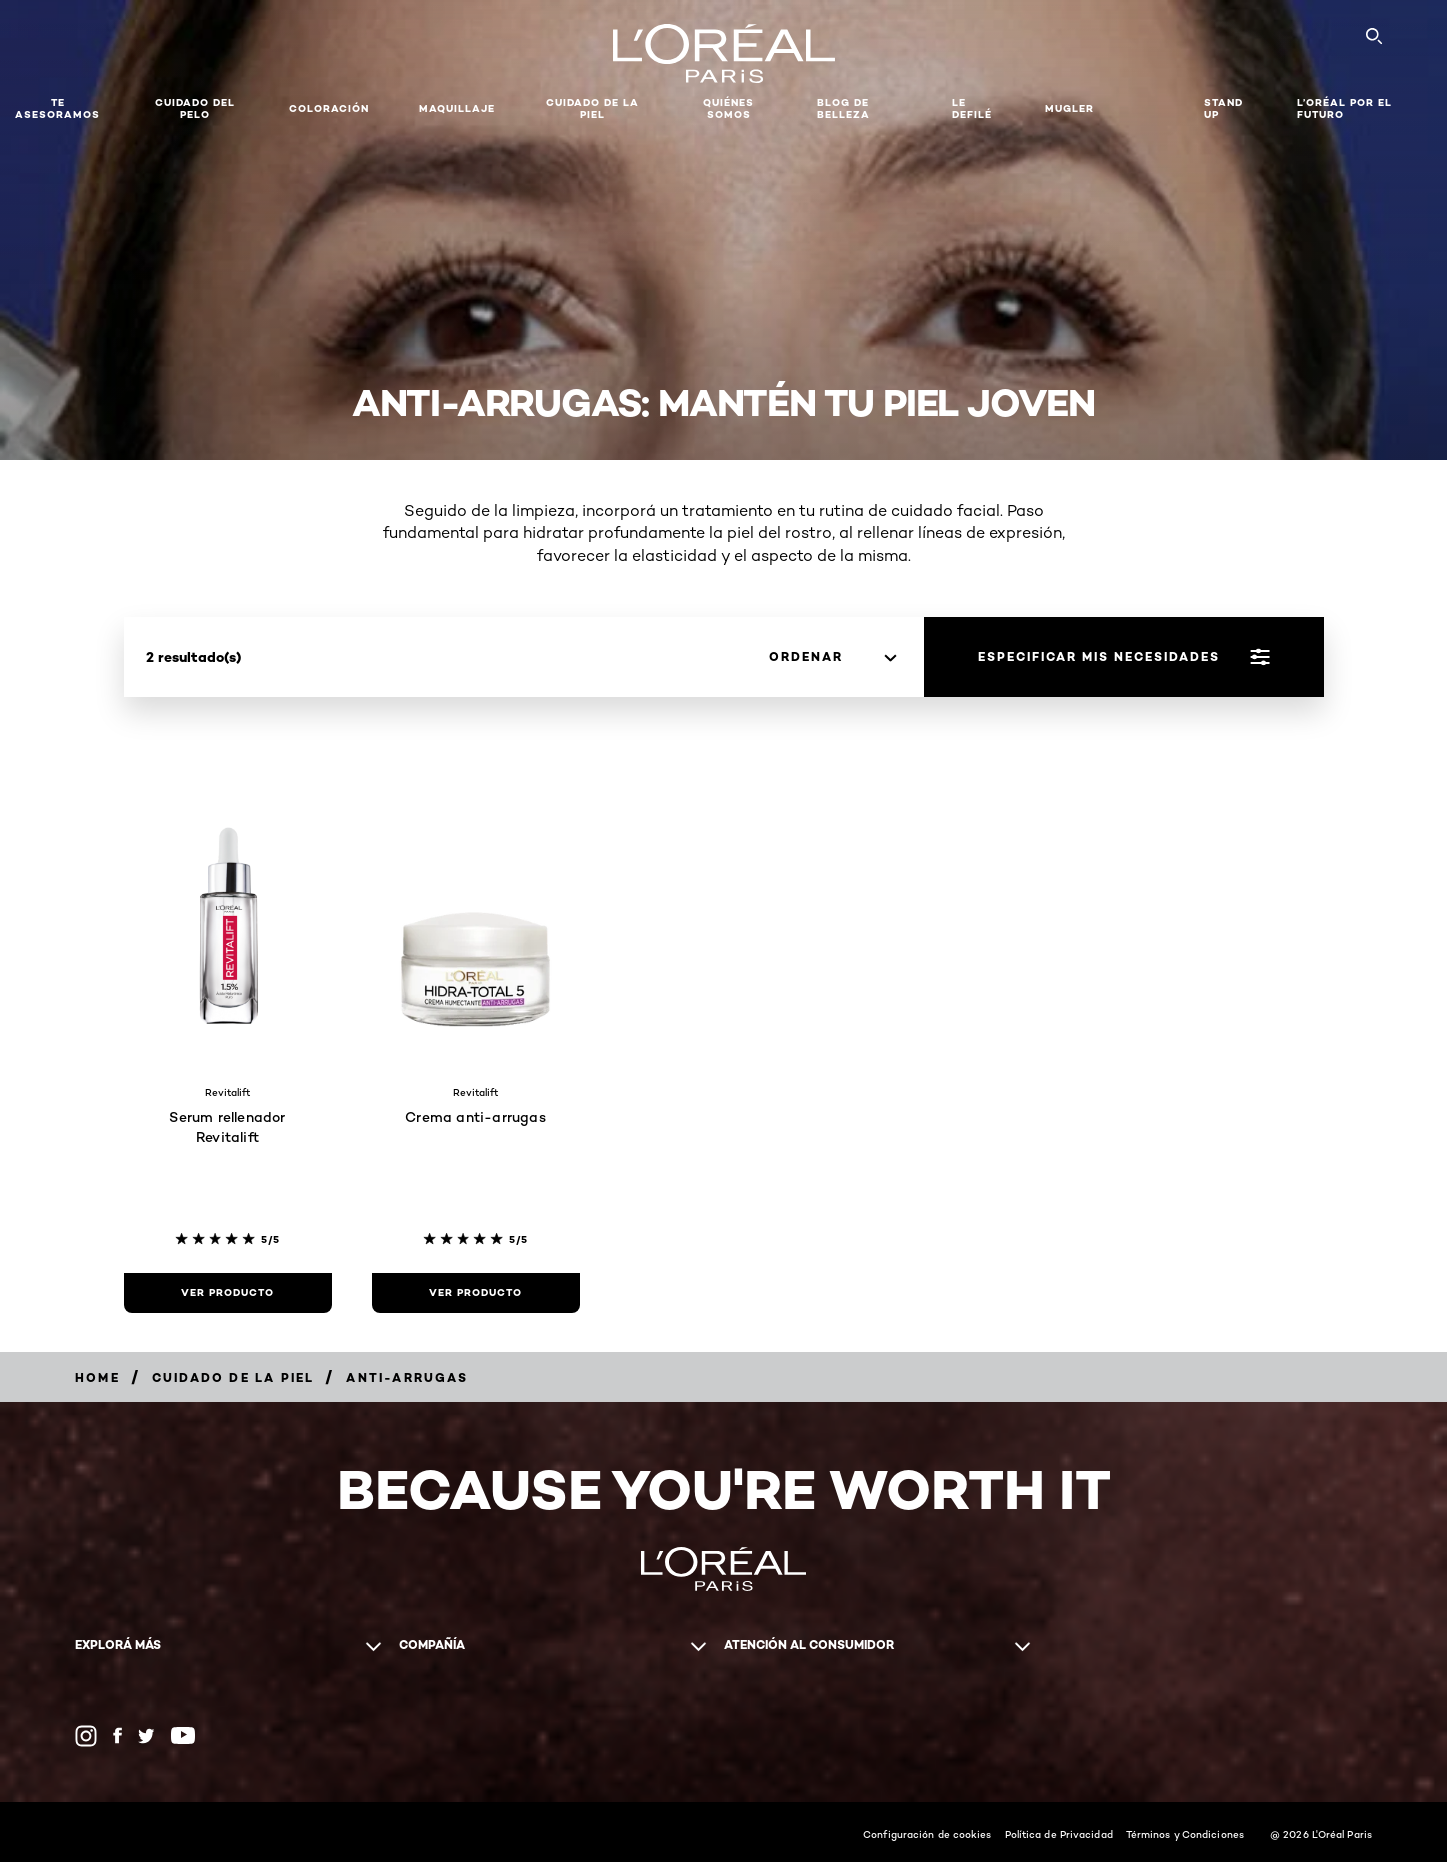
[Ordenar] (832, 657)
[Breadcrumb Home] (97, 1377)
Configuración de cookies (927, 1834)
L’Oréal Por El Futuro (1344, 108)
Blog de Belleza (843, 108)
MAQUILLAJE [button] (457, 108)
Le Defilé (972, 108)
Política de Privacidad (1059, 1834)
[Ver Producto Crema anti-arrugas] (476, 1293)
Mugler (1069, 108)
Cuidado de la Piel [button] (592, 108)
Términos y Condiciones (1185, 1834)
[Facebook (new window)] (117, 1735)
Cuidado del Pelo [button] (195, 108)
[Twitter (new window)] (146, 1736)
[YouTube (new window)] (183, 1735)
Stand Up (1223, 108)
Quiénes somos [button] (728, 108)
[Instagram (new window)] (86, 1736)
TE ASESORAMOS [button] (57, 108)
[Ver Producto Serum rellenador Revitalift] (228, 1293)
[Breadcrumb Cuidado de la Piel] (233, 1377)
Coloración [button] (329, 108)
